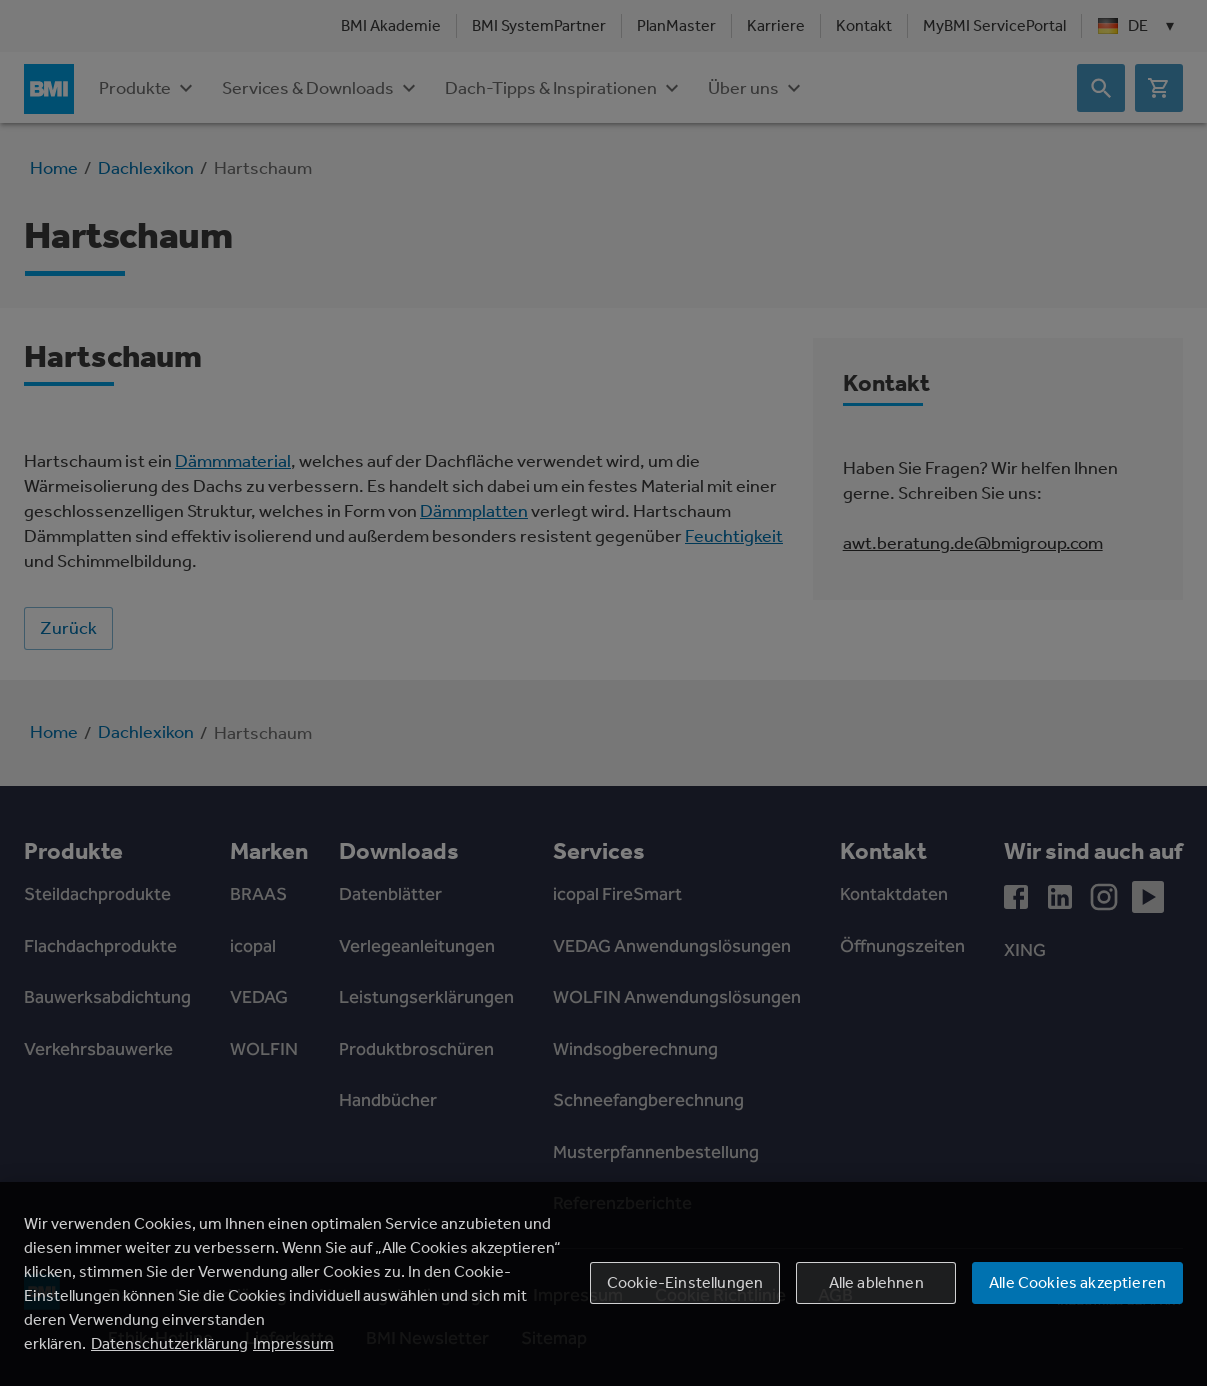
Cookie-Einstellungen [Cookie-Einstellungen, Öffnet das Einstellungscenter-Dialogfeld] (685, 1282)
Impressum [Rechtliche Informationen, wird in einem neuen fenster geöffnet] (293, 1343)
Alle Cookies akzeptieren (1077, 1282)
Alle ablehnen (876, 1282)
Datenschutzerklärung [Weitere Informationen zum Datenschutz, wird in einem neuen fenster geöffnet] (169, 1343)
